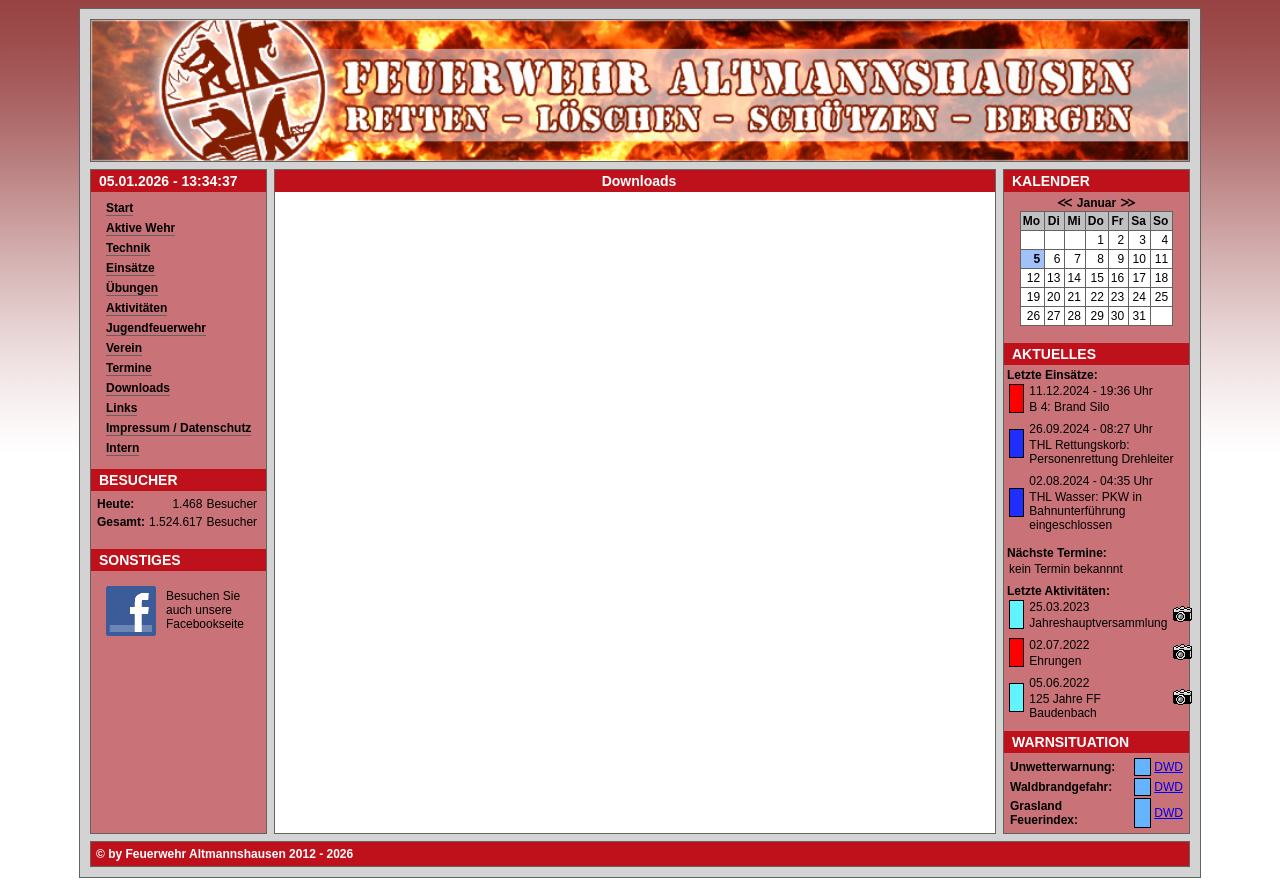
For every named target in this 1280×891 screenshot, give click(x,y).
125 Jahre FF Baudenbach (1064, 706)
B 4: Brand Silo (1069, 407)
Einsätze (130, 268)
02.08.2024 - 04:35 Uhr (1090, 481)
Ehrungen (1055, 661)
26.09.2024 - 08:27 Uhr (1090, 429)
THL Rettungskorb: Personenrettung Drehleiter (1101, 452)
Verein (124, 348)
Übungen (132, 288)
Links (121, 408)
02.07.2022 (1059, 645)
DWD (1168, 767)
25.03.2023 (1059, 607)
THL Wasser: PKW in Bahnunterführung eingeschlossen (1085, 511)
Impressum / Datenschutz (178, 428)
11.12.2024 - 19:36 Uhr (1090, 391)
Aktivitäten (136, 308)
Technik (128, 248)
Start (119, 208)
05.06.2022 (1059, 683)
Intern (122, 448)
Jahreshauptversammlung (1098, 623)
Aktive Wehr (140, 228)
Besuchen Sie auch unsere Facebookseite (205, 610)
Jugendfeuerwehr (156, 328)
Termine (129, 368)
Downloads (138, 388)
